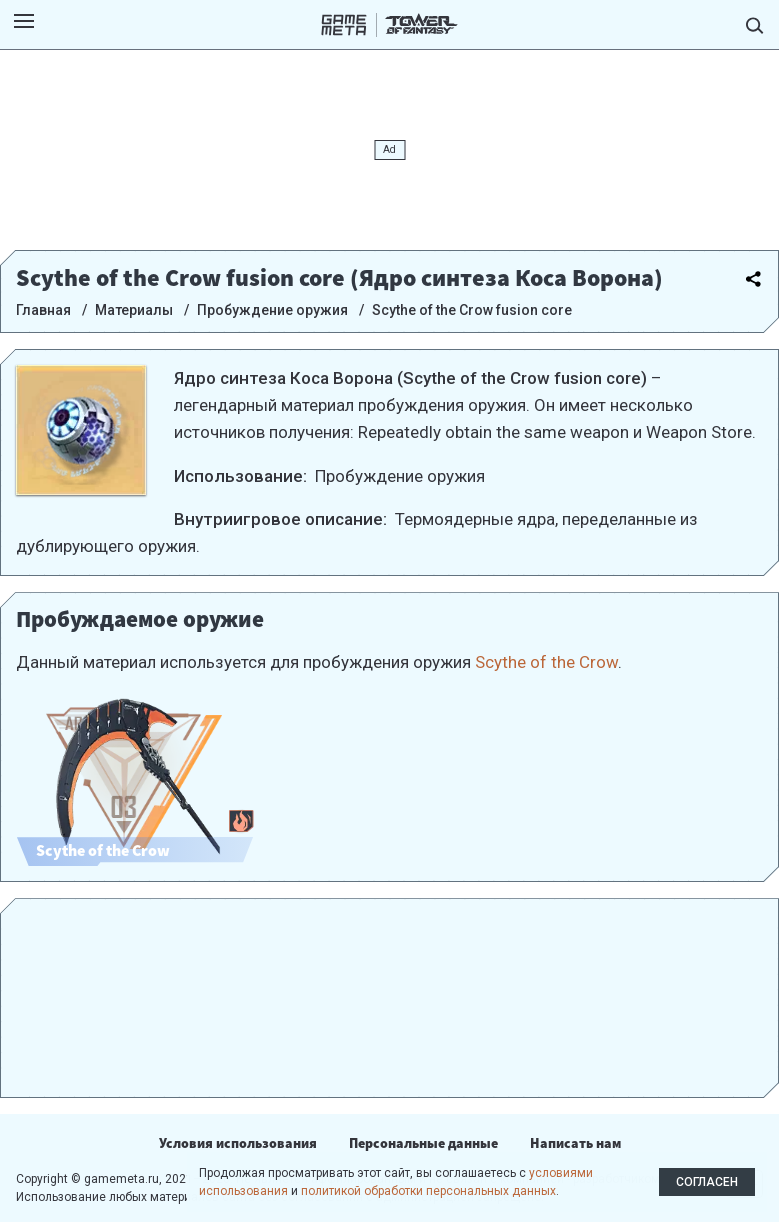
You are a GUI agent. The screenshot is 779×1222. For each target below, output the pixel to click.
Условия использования (238, 1143)
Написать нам (575, 1143)
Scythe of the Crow (546, 662)
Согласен (707, 1182)
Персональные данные (423, 1143)
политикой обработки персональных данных (428, 1191)
